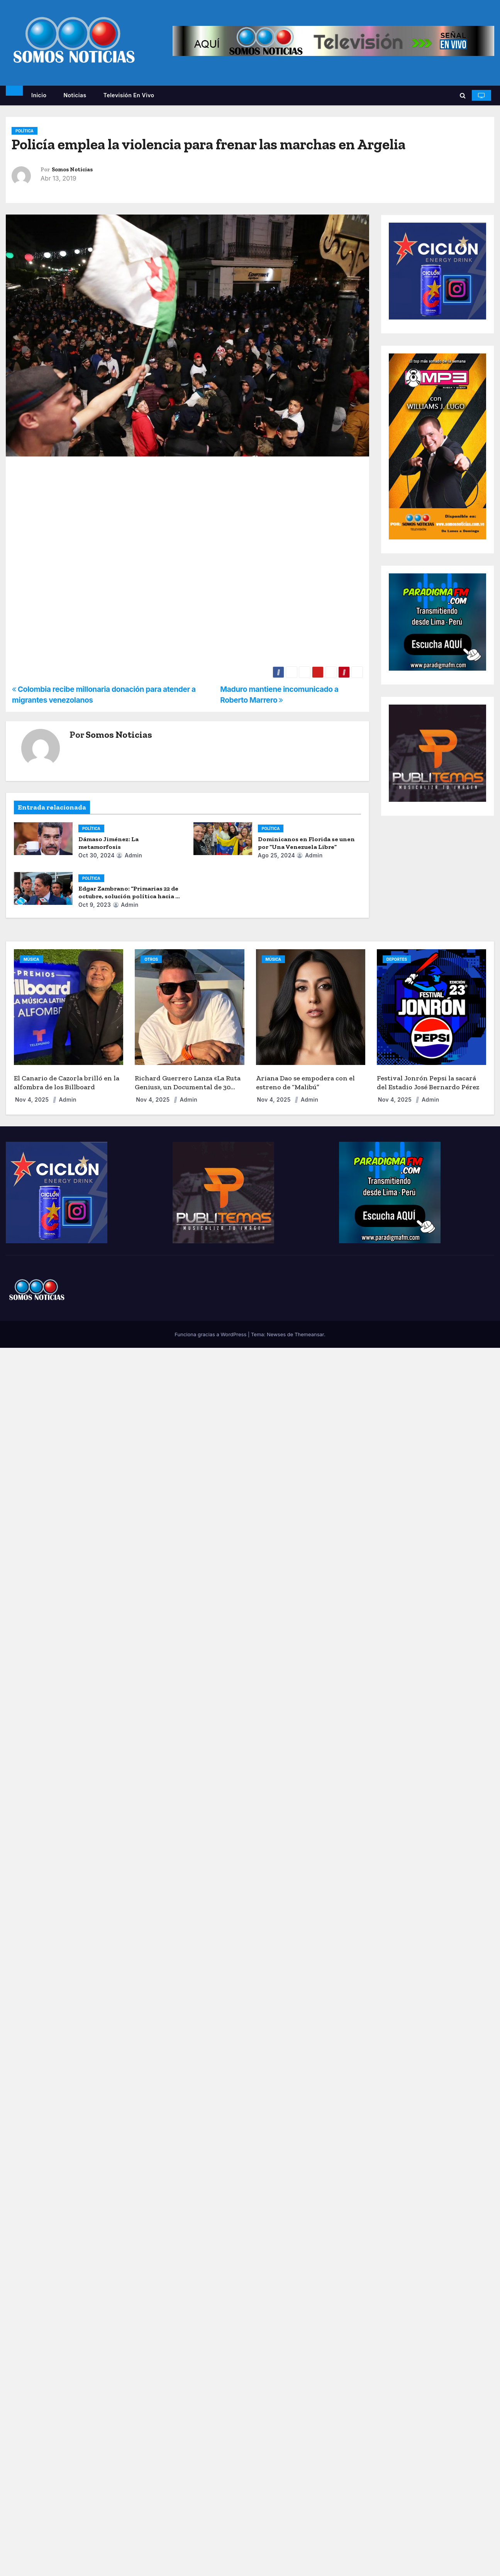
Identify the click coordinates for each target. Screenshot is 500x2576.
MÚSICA (31, 959)
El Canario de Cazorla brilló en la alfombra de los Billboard (66, 1082)
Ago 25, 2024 (276, 855)
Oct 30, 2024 (96, 855)
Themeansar (309, 1334)
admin (129, 855)
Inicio (38, 95)
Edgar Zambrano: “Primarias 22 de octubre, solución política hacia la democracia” (129, 896)
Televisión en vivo (128, 95)
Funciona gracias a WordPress (211, 1334)
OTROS (151, 959)
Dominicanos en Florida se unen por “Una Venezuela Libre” (306, 842)
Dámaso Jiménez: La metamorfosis (108, 842)
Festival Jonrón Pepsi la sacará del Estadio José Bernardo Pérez (428, 1082)
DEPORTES (396, 959)
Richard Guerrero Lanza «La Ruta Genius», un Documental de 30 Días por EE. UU (188, 1087)
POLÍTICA (24, 130)
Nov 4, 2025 (33, 1099)
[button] (463, 95)
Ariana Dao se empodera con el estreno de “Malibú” (305, 1082)
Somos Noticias (72, 169)
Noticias (74, 95)
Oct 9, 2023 (94, 904)
